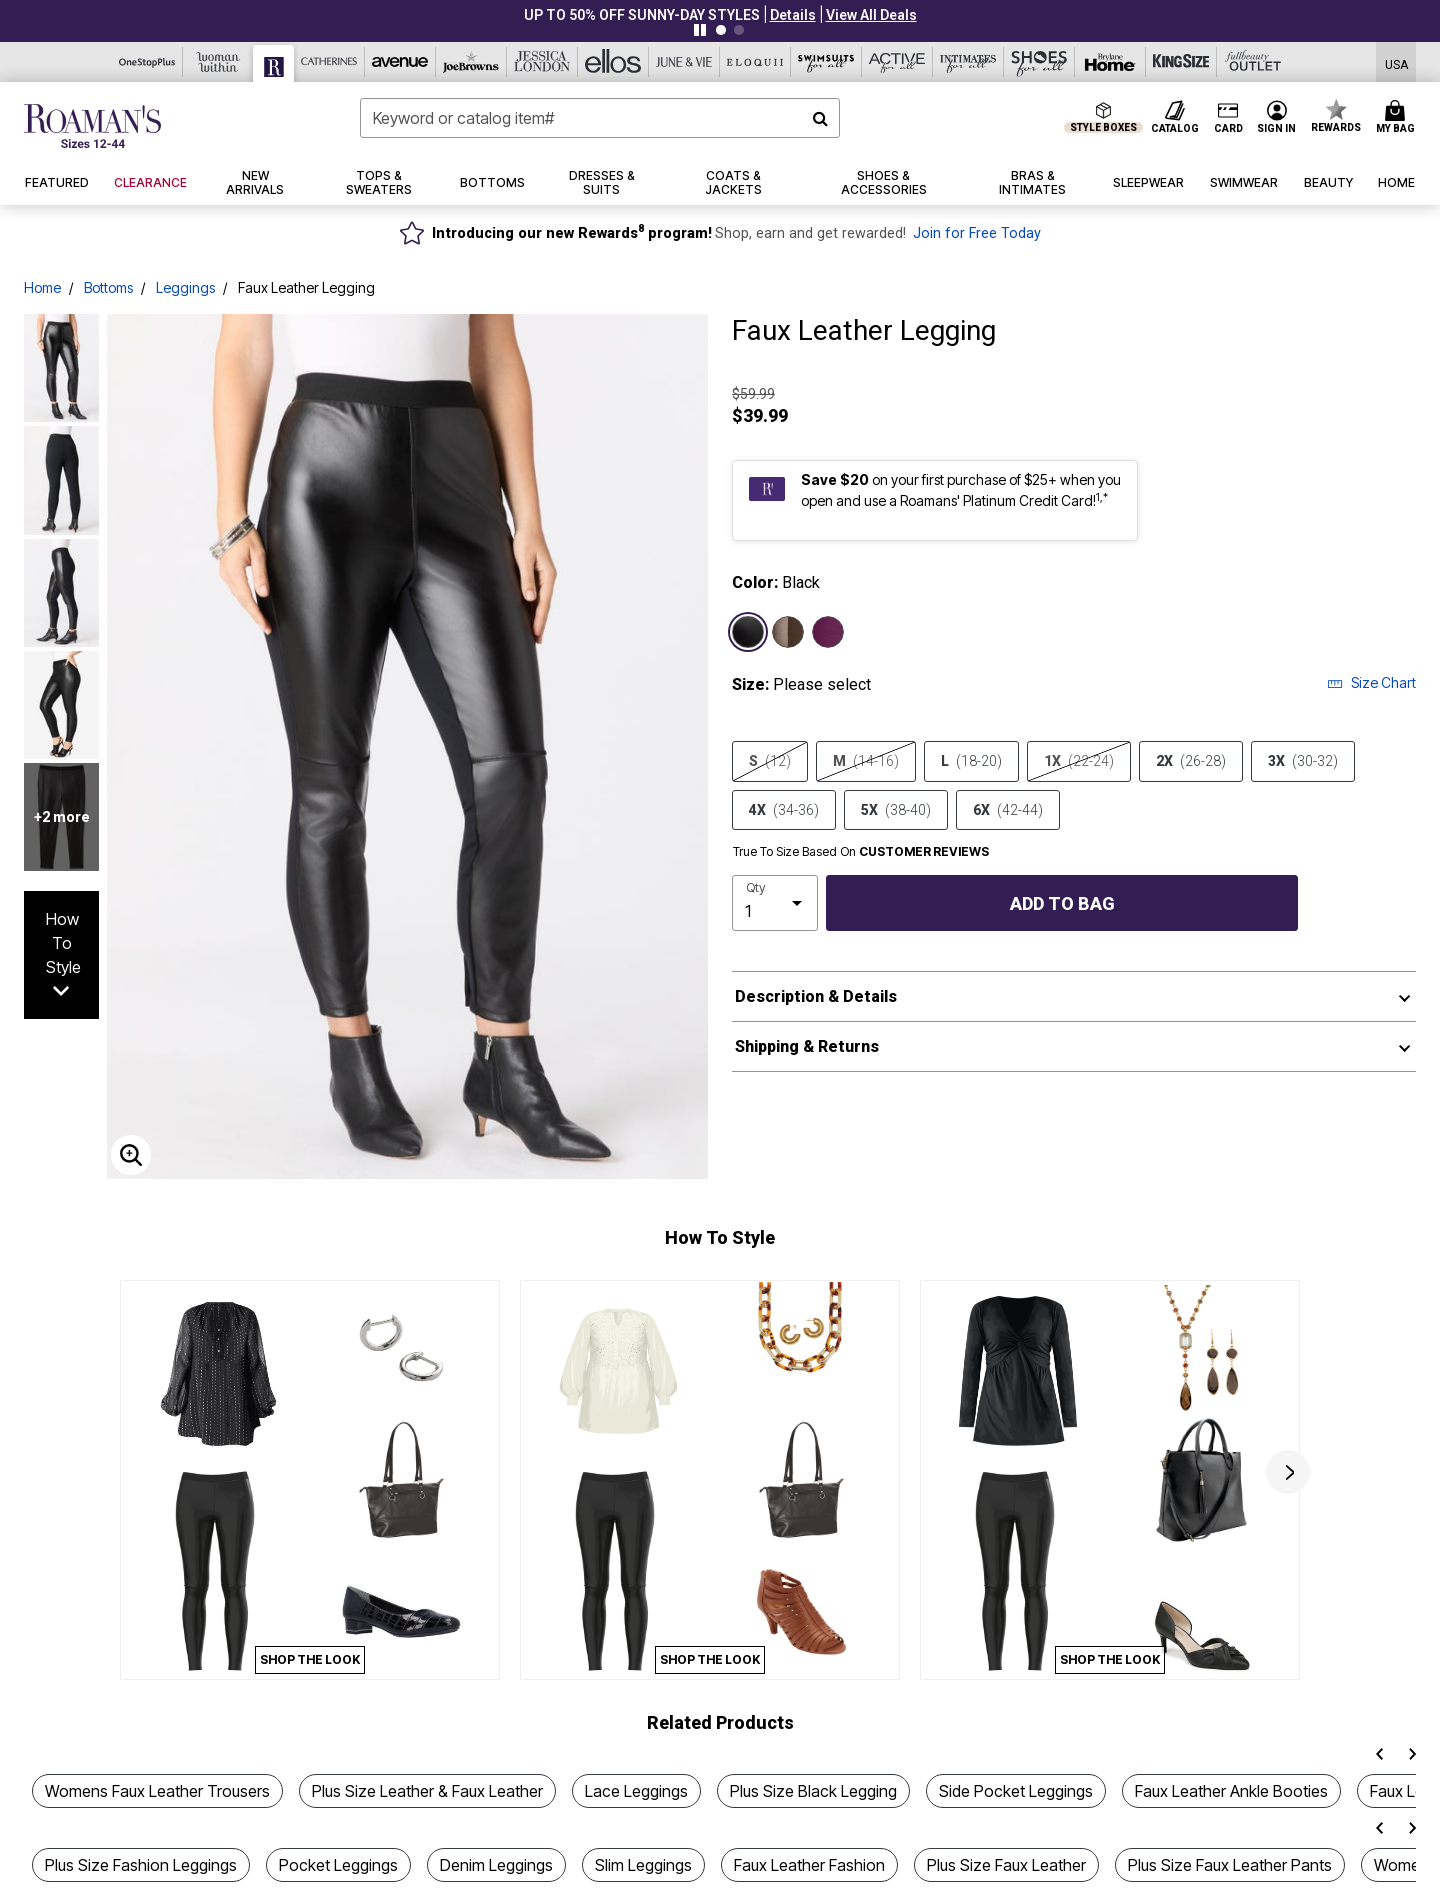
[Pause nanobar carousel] (700, 30)
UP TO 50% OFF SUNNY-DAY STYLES (642, 15)
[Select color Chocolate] (788, 632)
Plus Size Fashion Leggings (141, 1865)
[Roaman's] (274, 63)
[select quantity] (775, 903)
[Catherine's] (329, 62)
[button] (793, 15)
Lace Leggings (636, 1791)
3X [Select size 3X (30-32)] (1303, 761)
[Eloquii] (755, 62)
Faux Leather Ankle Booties (1231, 1791)
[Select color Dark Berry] (828, 632)
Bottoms (108, 287)
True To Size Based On (861, 852)
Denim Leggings (496, 1865)
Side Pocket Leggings (1016, 1791)
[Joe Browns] (471, 62)
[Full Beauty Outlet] (1252, 62)
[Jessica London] (542, 62)
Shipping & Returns (807, 1046)
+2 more (62, 817)
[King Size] (1181, 62)
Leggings (185, 287)
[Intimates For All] (968, 62)
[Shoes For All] (1039, 62)
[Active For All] (897, 62)
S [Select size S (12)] (770, 761)
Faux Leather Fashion (809, 1865)
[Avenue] (400, 62)
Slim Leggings (643, 1865)
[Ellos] (613, 62)
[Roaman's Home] (92, 126)
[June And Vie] (684, 62)
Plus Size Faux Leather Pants (1230, 1865)
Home (42, 287)
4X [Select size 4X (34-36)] (784, 810)
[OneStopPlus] (147, 62)
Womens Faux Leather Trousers (157, 1791)
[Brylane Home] (1110, 62)
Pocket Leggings (338, 1865)
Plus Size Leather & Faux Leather (427, 1791)
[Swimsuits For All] (826, 62)
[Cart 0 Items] (1398, 118)
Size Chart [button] (1371, 682)
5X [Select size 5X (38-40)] (896, 810)
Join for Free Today (977, 233)
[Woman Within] (218, 62)
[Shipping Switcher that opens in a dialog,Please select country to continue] (1396, 62)
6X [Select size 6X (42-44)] (1008, 810)
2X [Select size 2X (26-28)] (1191, 761)
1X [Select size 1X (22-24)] (1079, 761)
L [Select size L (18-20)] (971, 761)
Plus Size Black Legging (813, 1791)
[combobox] (600, 118)
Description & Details (816, 996)
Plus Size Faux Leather (1006, 1865)
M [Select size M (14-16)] (866, 761)
